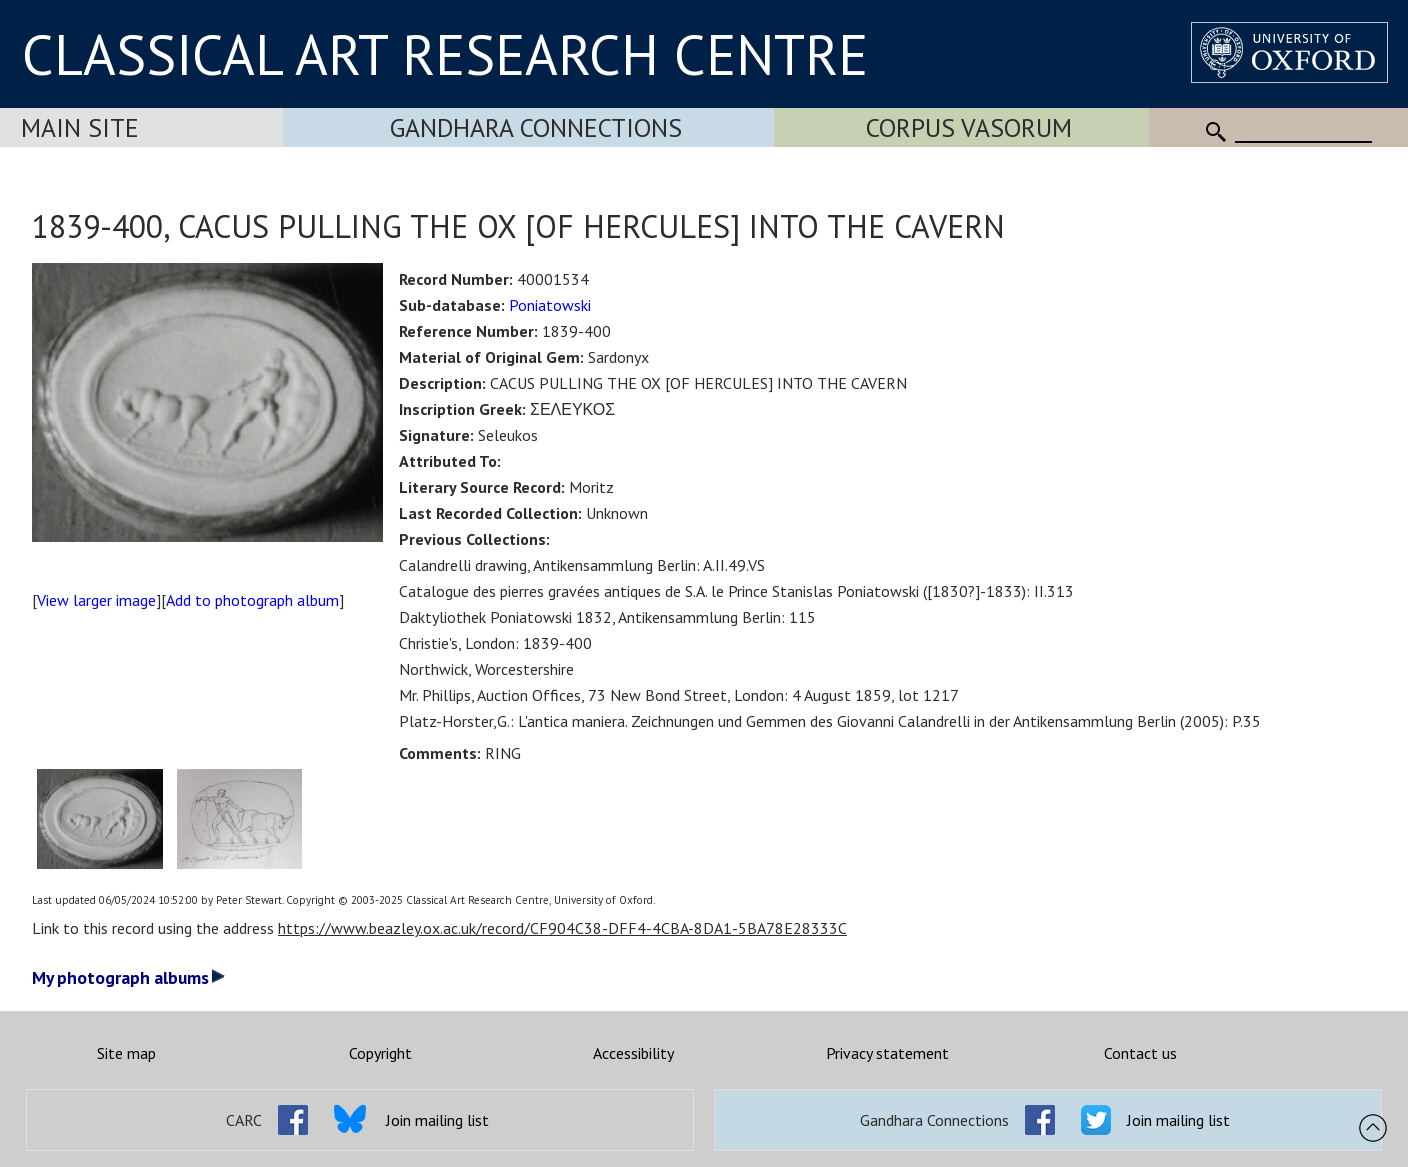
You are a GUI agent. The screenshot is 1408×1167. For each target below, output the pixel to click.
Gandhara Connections (536, 127)
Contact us (1140, 1053)
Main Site (80, 127)
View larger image (96, 600)
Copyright (380, 1053)
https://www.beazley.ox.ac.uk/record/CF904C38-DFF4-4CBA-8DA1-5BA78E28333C (562, 928)
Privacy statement (887, 1053)
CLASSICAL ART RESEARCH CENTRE (445, 54)
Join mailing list (437, 1120)
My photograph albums (128, 977)
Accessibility (633, 1053)
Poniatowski (550, 305)
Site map (126, 1053)
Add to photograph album (252, 600)
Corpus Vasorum (969, 127)
